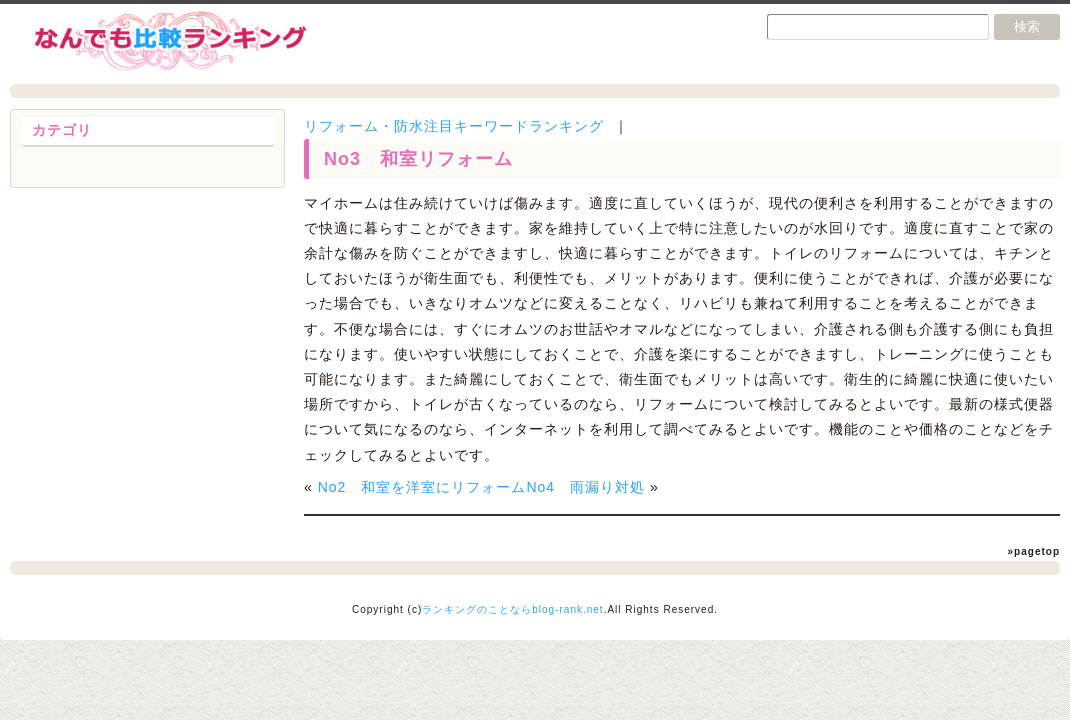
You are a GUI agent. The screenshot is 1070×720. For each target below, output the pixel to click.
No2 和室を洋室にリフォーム (422, 487)
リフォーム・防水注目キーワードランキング (454, 126)
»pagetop (1034, 551)
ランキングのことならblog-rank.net (512, 609)
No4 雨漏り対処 (585, 487)
